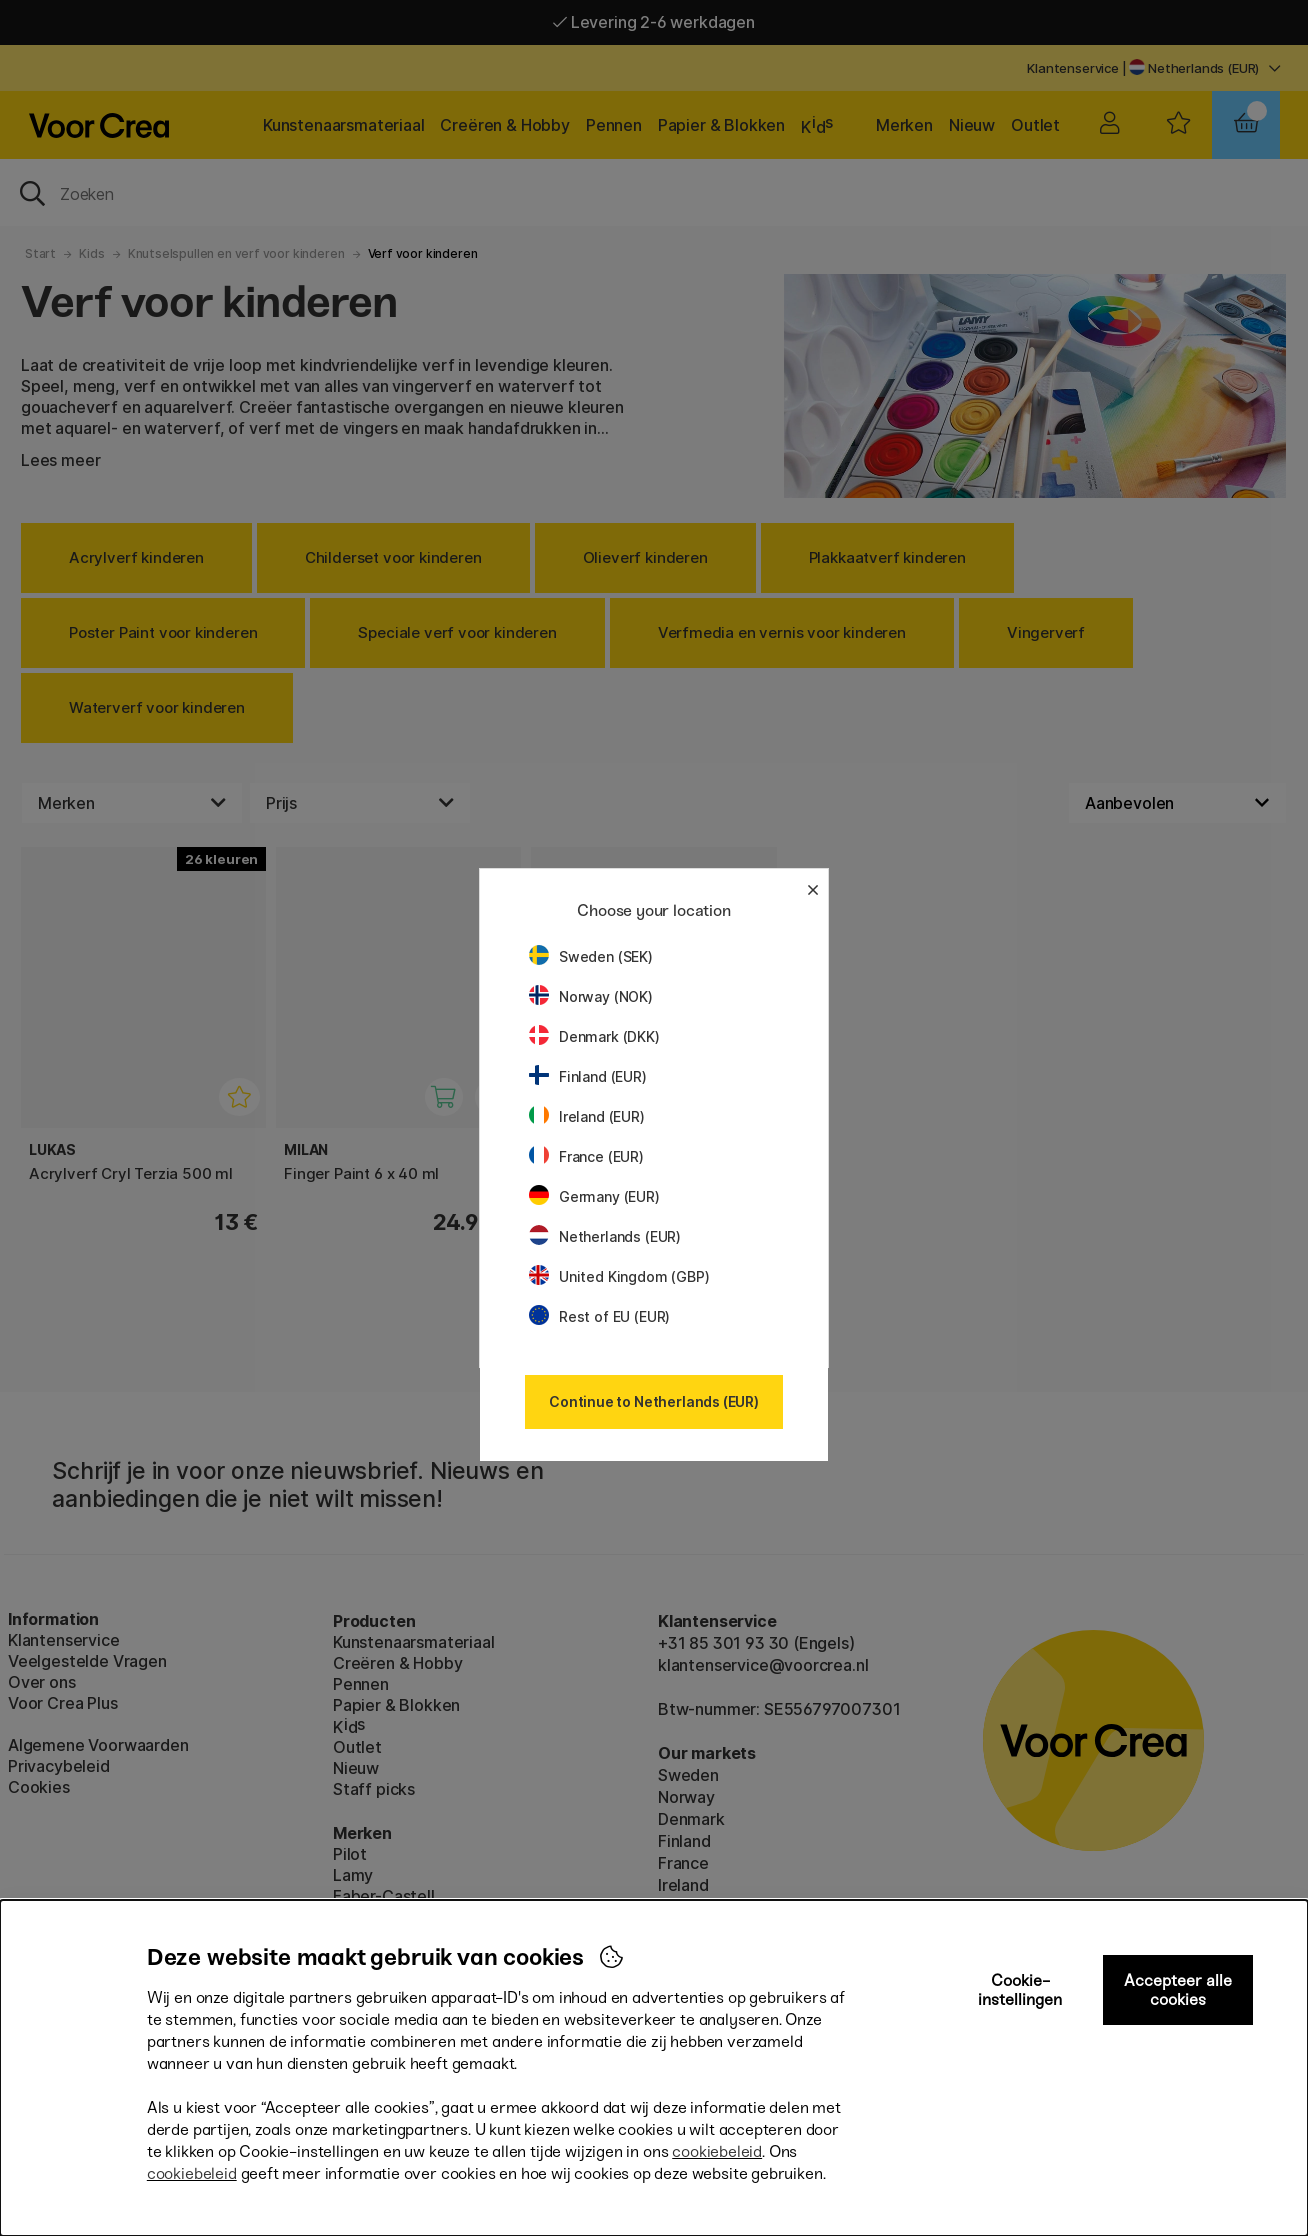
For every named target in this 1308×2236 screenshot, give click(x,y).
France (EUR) (586, 1156)
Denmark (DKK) (594, 1036)
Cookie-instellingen (1020, 1990)
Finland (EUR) (588, 1076)
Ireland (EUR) (587, 1116)
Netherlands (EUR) (605, 1236)
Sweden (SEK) (591, 956)
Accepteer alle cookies (1178, 1990)
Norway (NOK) (591, 996)
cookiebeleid (717, 2151)
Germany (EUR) (594, 1196)
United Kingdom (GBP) (619, 1276)
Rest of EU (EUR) (599, 1316)
